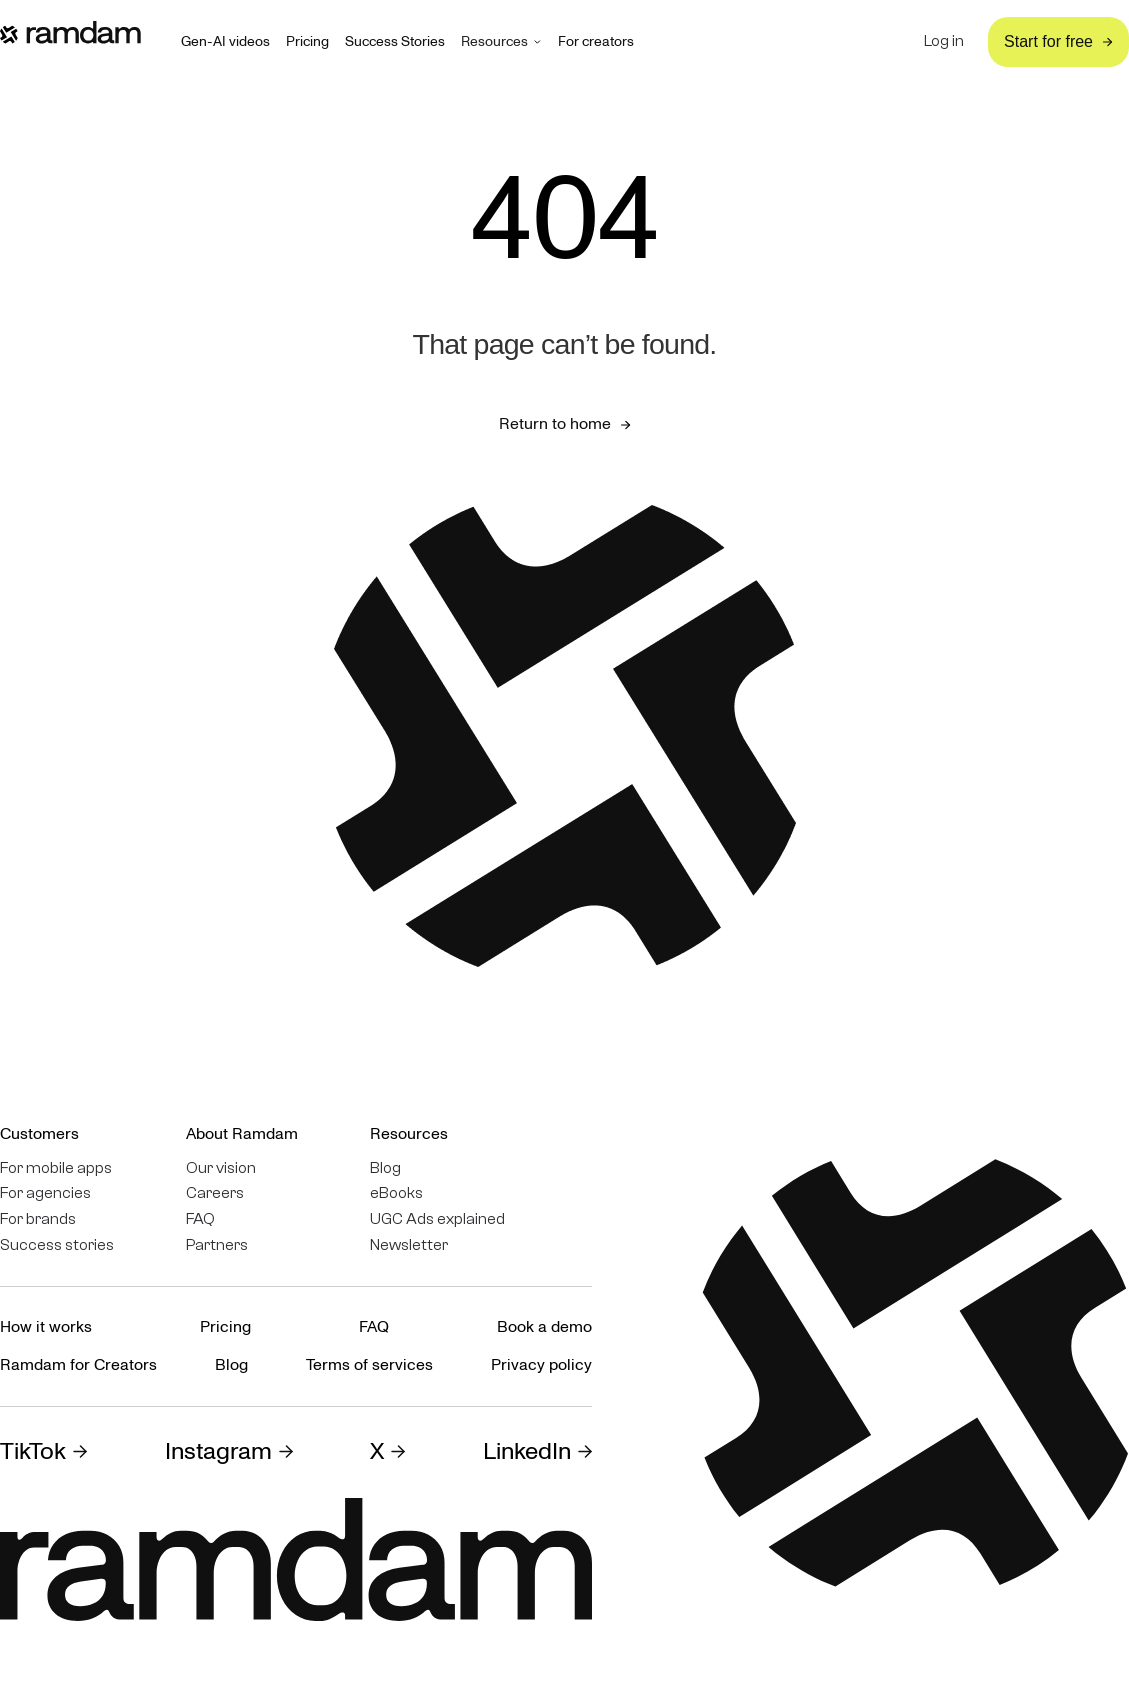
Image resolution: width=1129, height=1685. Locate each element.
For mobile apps (56, 1168)
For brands (38, 1219)
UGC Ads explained (437, 1219)
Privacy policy (541, 1365)
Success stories (57, 1245)
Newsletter (409, 1245)
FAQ (200, 1219)
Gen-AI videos (225, 42)
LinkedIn (527, 1452)
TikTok (33, 1452)
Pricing (307, 42)
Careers (215, 1193)
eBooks (396, 1193)
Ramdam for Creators (78, 1365)
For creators (596, 42)
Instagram (218, 1452)
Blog (385, 1168)
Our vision (221, 1168)
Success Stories (395, 42)
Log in (944, 41)
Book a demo (544, 1327)
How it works (46, 1327)
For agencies (45, 1193)
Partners (217, 1245)
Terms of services (369, 1365)
